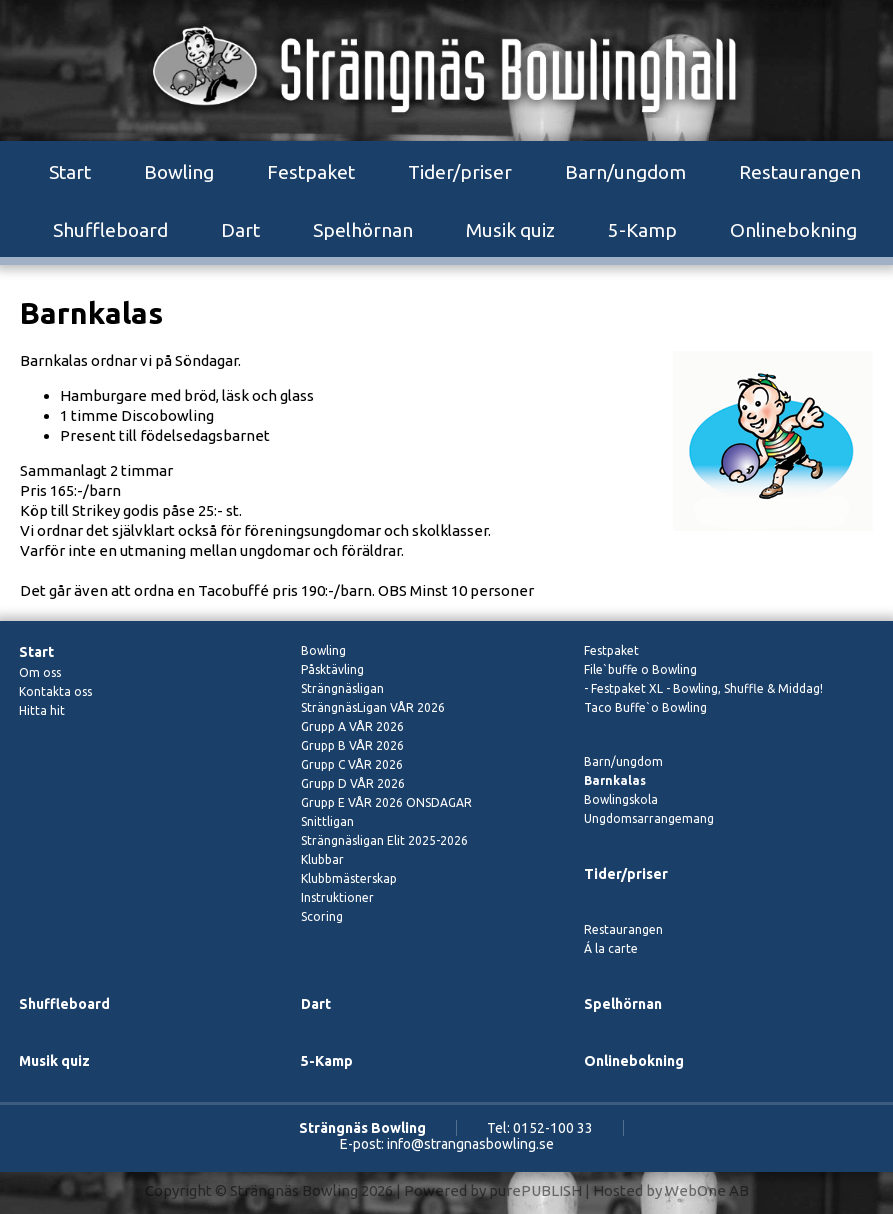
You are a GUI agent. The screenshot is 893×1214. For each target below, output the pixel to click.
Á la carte (611, 948)
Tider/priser (460, 172)
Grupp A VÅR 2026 (352, 726)
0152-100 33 (553, 1128)
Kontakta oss (55, 691)
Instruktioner (337, 897)
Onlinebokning (793, 230)
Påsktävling (332, 669)
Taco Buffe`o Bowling (645, 707)
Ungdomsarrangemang (649, 818)
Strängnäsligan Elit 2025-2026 (384, 840)
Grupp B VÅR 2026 (352, 745)
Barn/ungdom (625, 172)
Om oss (40, 672)
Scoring (322, 916)
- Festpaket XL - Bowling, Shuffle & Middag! (703, 688)
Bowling (179, 172)
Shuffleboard (110, 230)
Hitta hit (42, 710)
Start (70, 172)
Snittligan (327, 821)
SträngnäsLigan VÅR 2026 (373, 707)
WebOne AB (707, 1190)
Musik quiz (510, 230)
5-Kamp (642, 230)
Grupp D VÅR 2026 (353, 783)
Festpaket (311, 172)
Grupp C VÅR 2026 (352, 764)
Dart (240, 230)
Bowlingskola (621, 799)
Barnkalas (615, 780)
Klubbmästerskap (349, 878)
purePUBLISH (535, 1190)
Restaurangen (800, 172)
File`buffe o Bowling (640, 669)
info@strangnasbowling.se (470, 1144)
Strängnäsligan (342, 688)
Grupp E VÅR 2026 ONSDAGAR (386, 802)
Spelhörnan (363, 230)
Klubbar (322, 859)
